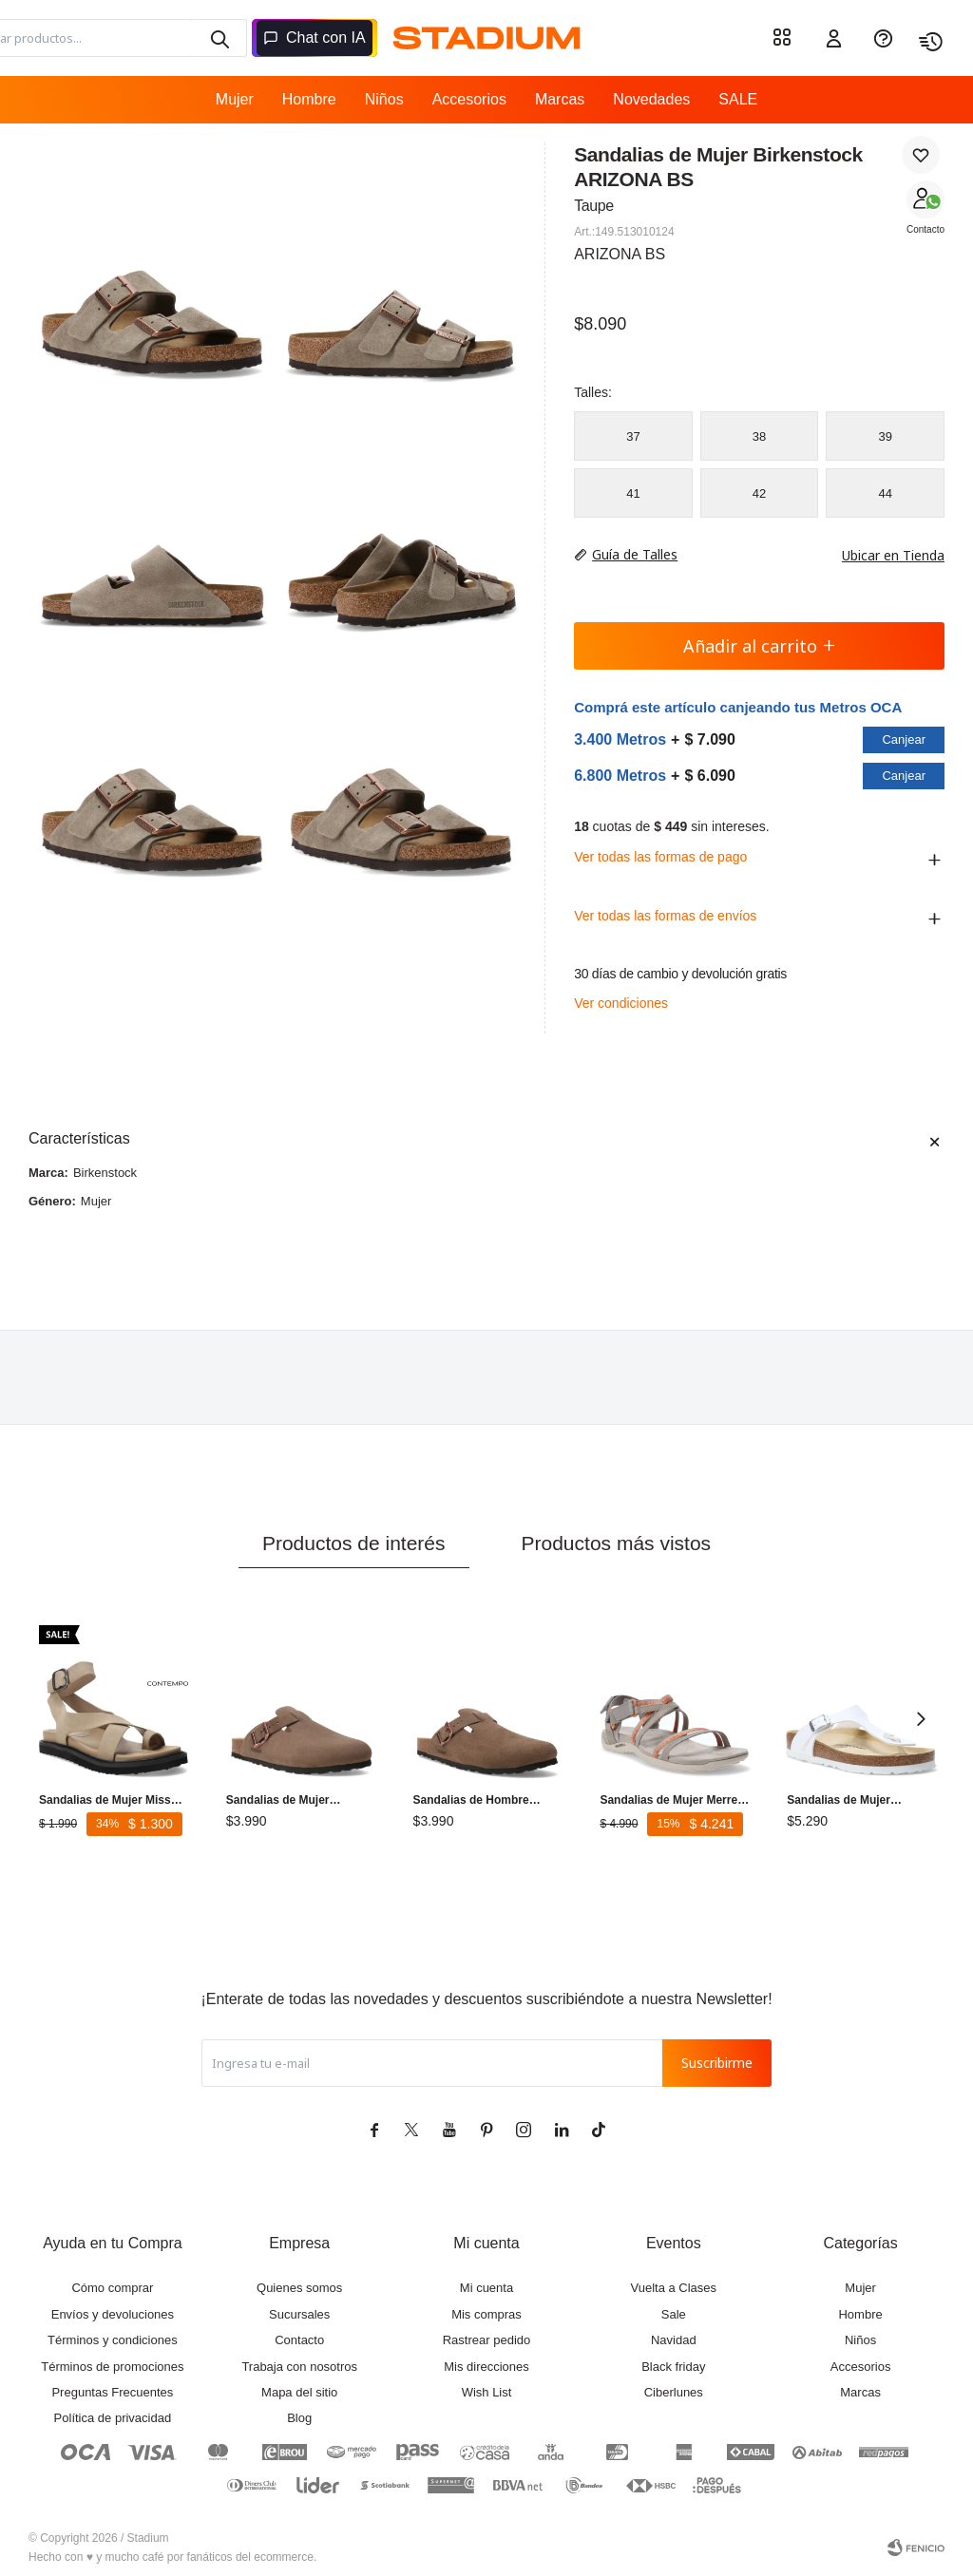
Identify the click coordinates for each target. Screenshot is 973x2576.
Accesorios (469, 99)
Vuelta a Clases (674, 2288)
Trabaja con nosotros (299, 2366)
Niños (384, 99)
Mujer (235, 99)
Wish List (487, 2392)
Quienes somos (299, 2288)
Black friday (673, 2366)
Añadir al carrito (759, 646)
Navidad (673, 2340)
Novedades (651, 99)
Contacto (925, 229)
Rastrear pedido (487, 2340)
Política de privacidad (113, 2418)
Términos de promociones (112, 2366)
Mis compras (486, 2314)
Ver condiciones (621, 1003)
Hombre (309, 99)
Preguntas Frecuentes (112, 2392)
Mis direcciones (486, 2366)
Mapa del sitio (299, 2392)
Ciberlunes (673, 2392)
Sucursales (299, 2314)
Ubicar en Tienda (883, 555)
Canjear (903, 739)
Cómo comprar (112, 2288)
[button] (920, 1718)
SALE (737, 99)
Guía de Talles (634, 554)
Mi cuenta (486, 2288)
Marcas (559, 99)
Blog (299, 2418)
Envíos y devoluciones (112, 2314)
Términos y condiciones (113, 2340)
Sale (673, 2314)
